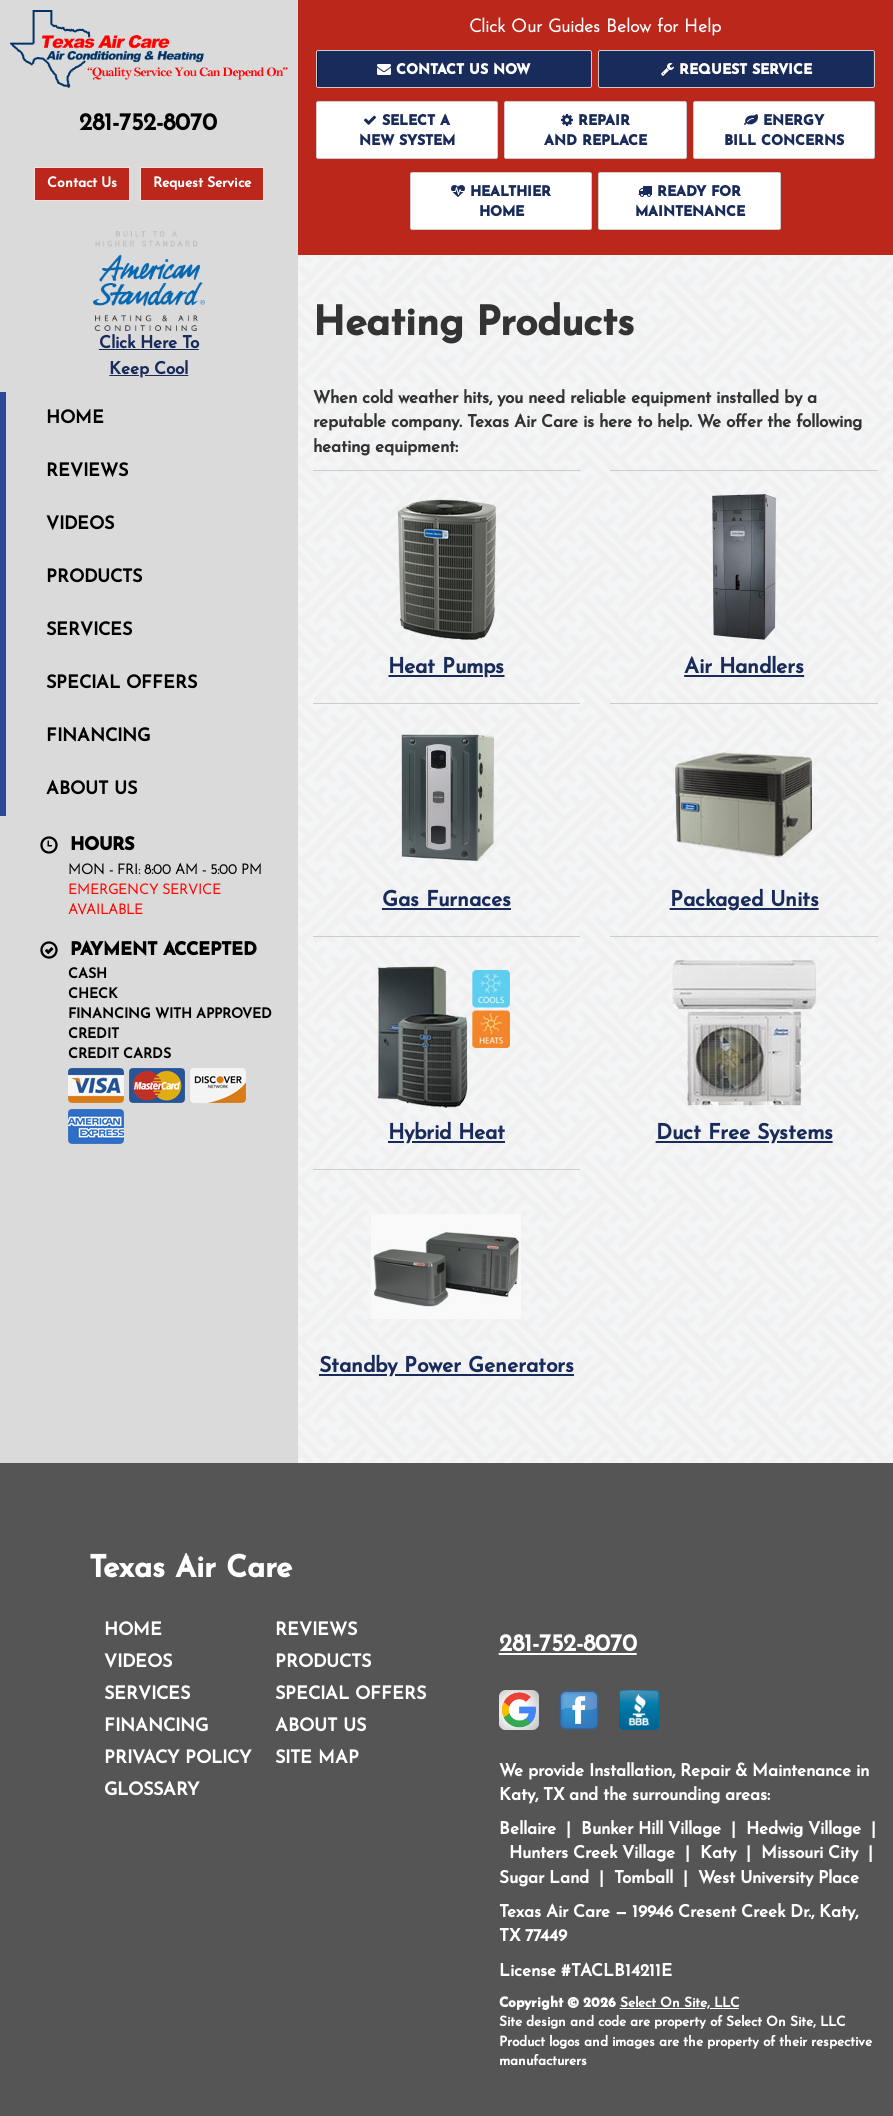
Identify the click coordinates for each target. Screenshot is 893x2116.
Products (94, 577)
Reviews (87, 471)
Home (75, 418)
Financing (98, 736)
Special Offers (121, 683)
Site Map (317, 1758)
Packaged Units (744, 817)
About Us (91, 789)
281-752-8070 (568, 1645)
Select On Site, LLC (679, 2003)
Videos (80, 524)
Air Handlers (744, 584)
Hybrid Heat (447, 1050)
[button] (454, 69)
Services (89, 630)
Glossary (151, 1790)
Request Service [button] (202, 183)
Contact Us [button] (82, 183)
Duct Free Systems (744, 1050)
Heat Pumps (447, 584)
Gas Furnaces (447, 817)
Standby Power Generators (447, 1283)
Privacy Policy (177, 1758)
